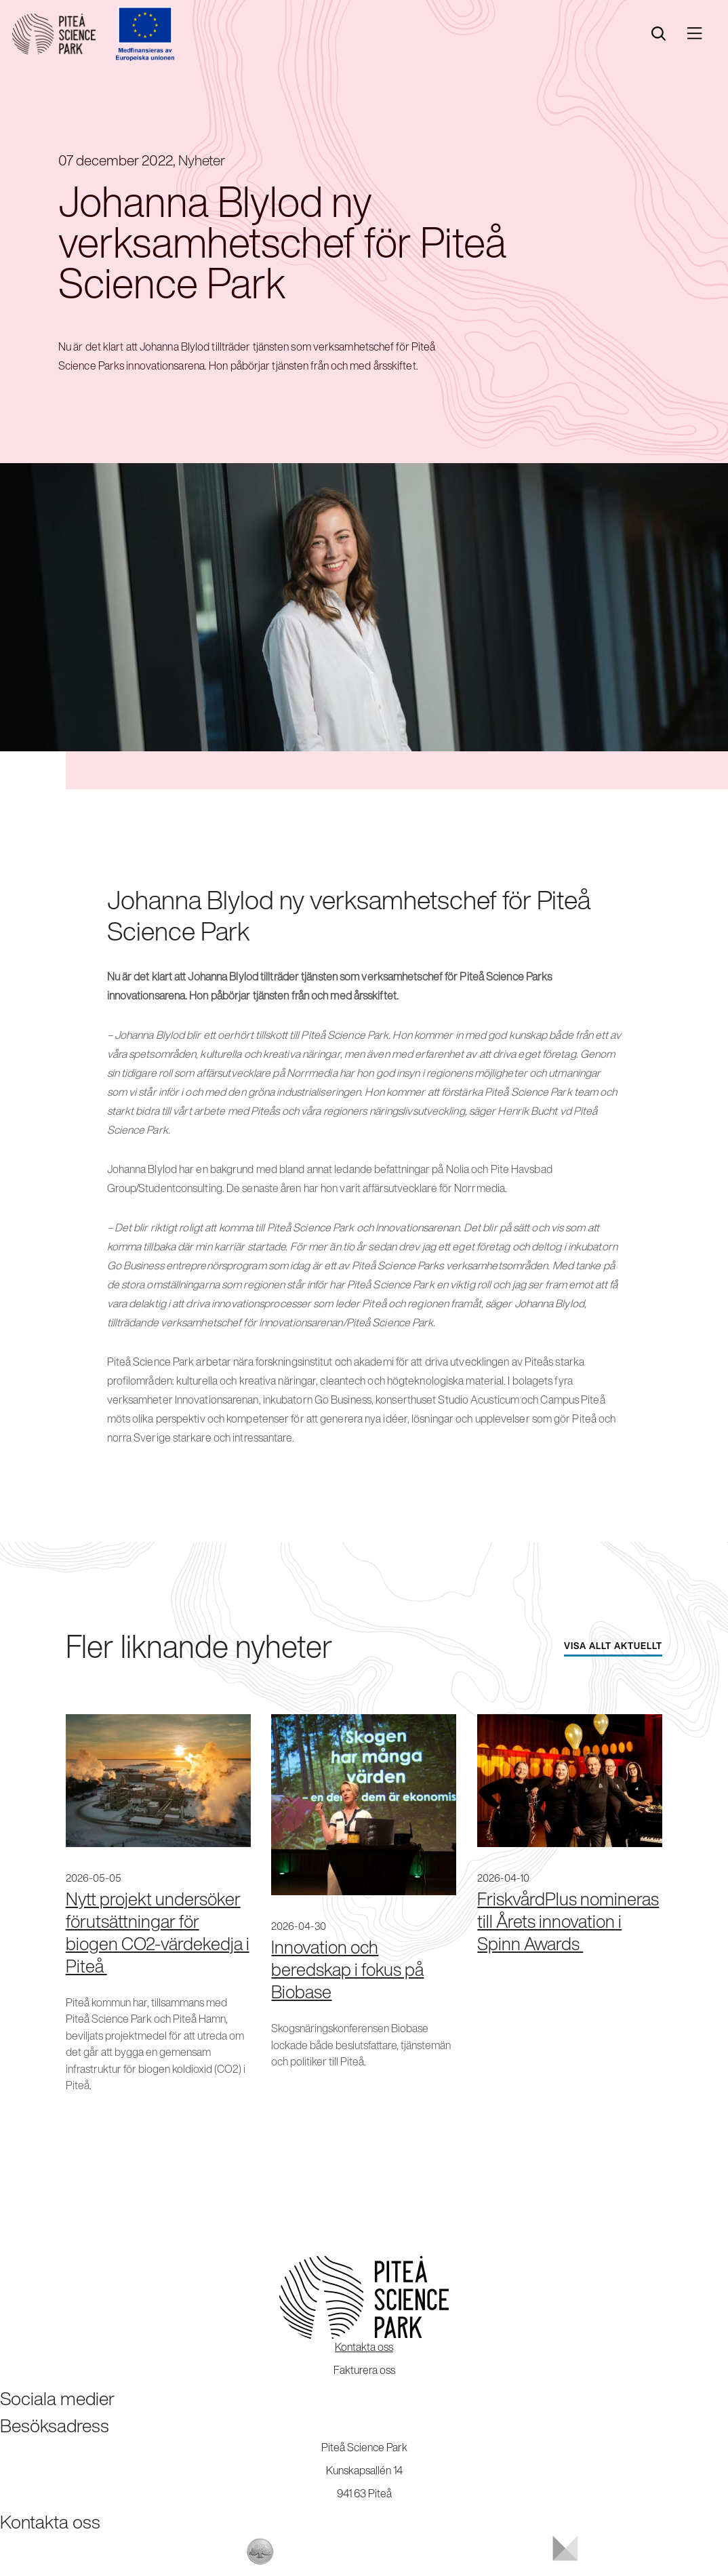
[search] (658, 33)
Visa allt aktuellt (613, 1646)
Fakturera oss (364, 2369)
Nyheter (201, 160)
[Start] (54, 34)
